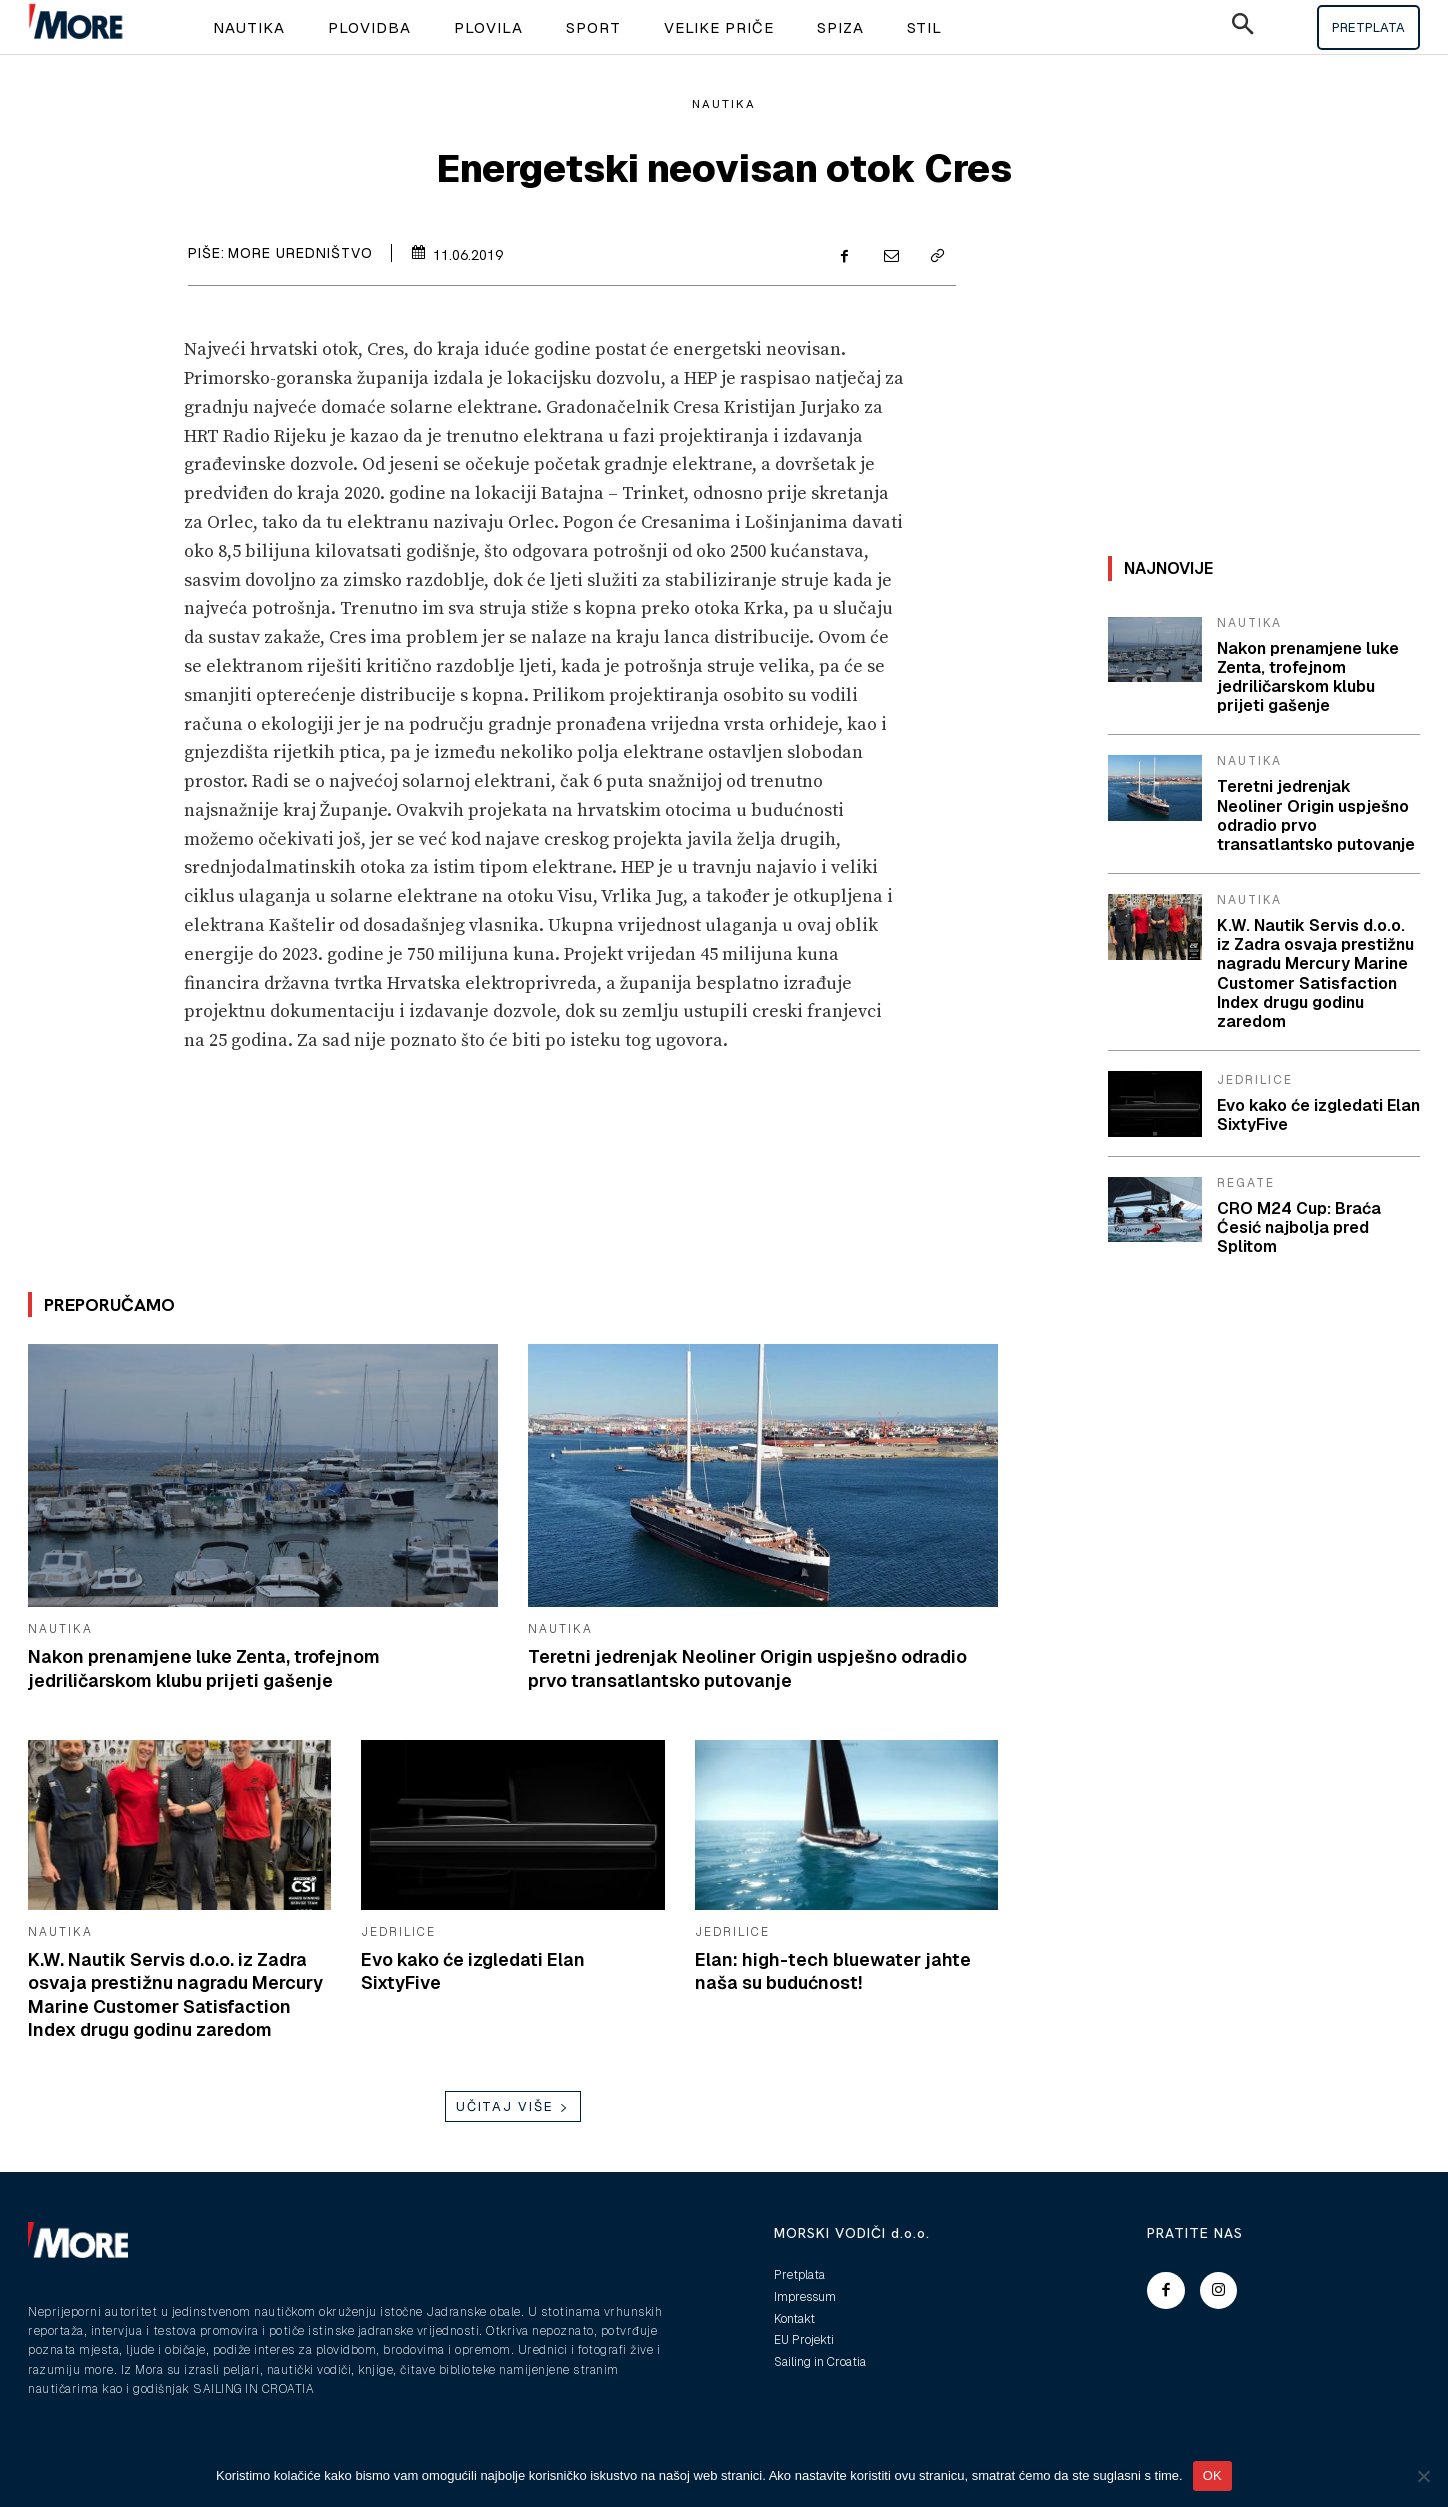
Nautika (724, 104)
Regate (1246, 1183)
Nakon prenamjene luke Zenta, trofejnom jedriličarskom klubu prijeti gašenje (204, 1668)
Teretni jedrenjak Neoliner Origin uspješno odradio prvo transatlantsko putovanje (750, 1668)
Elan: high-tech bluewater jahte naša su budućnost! (833, 1971)
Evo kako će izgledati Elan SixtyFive (1318, 1115)
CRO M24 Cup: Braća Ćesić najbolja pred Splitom (1299, 1227)
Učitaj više (513, 2106)
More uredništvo (300, 253)
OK (1212, 2475)
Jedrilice (398, 1932)
